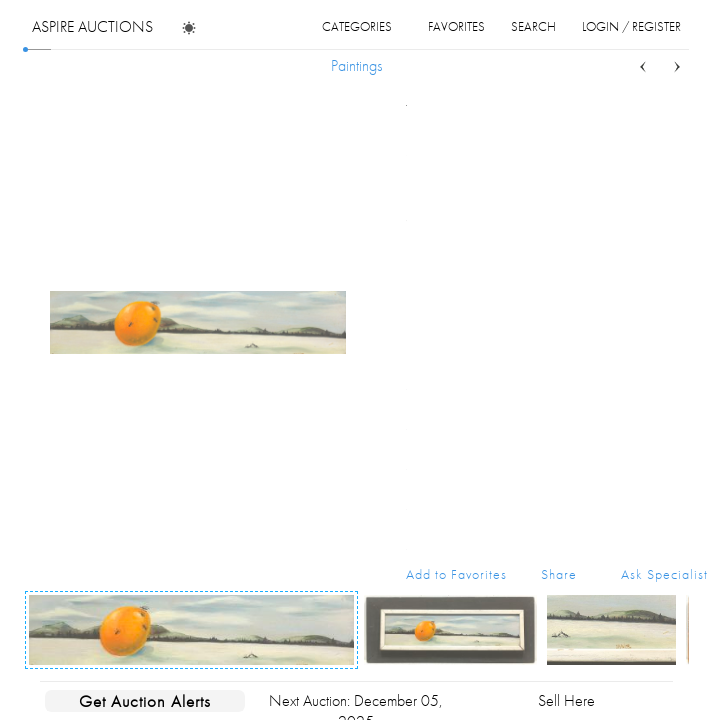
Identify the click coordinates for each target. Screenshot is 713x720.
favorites (456, 26)
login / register (631, 26)
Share (559, 574)
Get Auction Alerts (145, 701)
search (533, 26)
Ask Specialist (664, 574)
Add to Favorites (456, 574)
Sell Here (566, 700)
